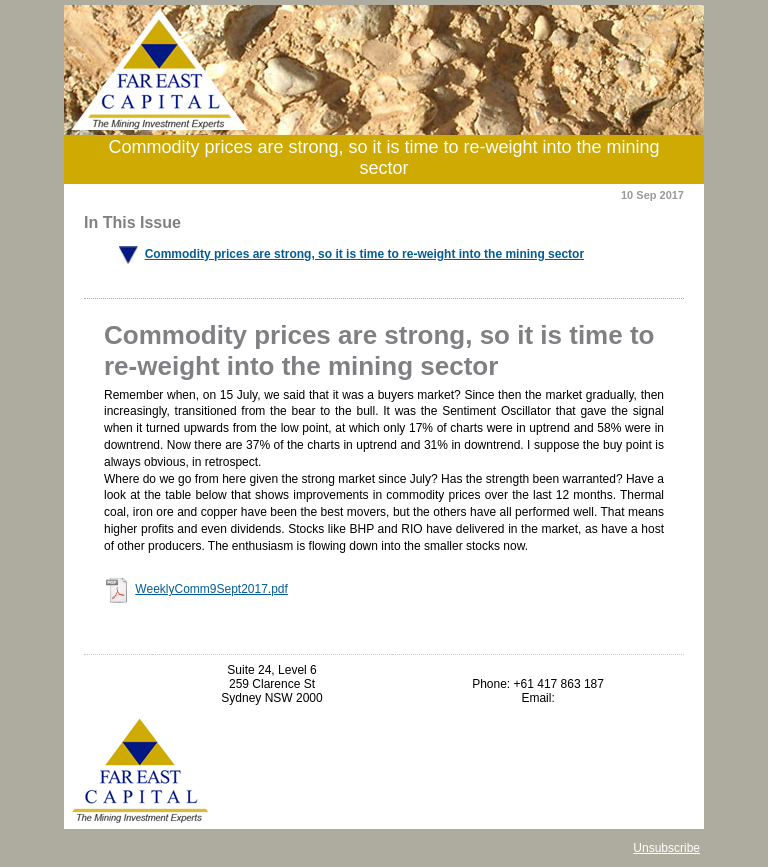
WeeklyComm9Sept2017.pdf (211, 589)
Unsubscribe (666, 848)
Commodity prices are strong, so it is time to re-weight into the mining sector (364, 254)
